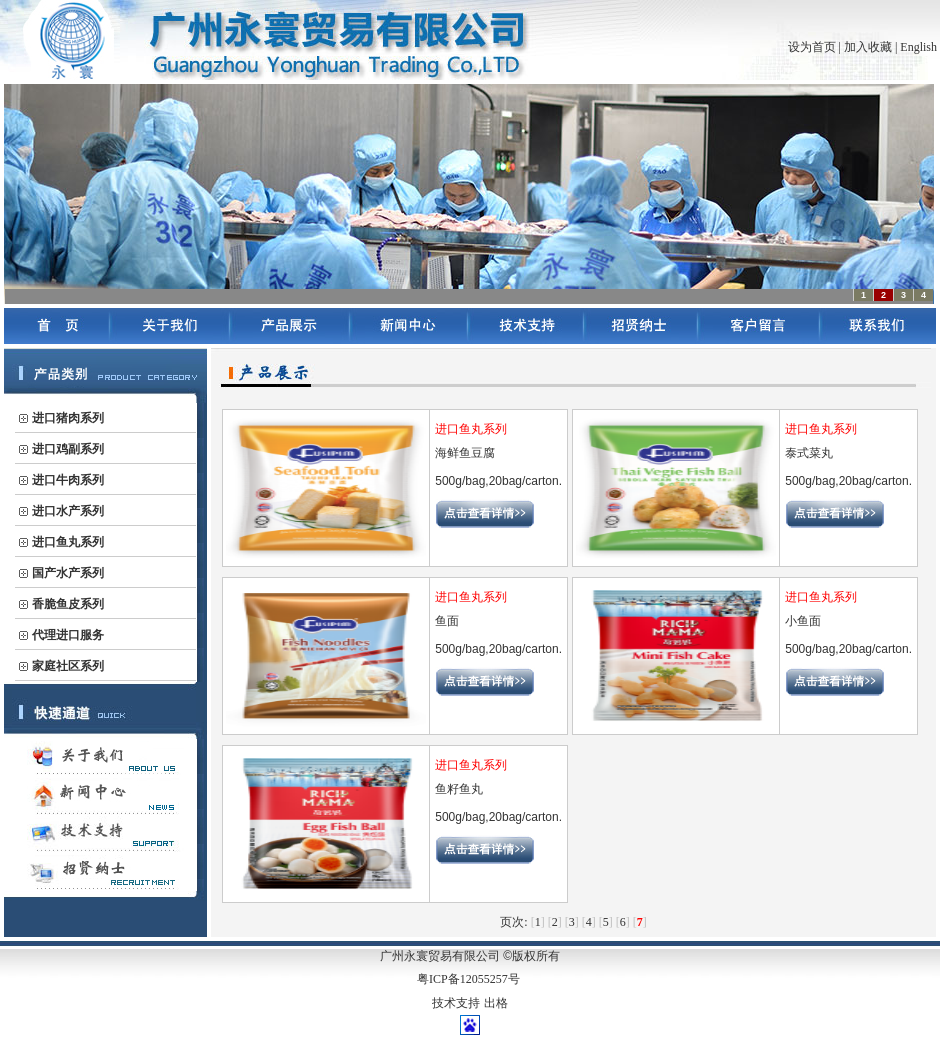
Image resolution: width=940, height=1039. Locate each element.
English (918, 47)
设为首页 (812, 47)
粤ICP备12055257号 (468, 979)
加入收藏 (868, 47)
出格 (496, 1003)
